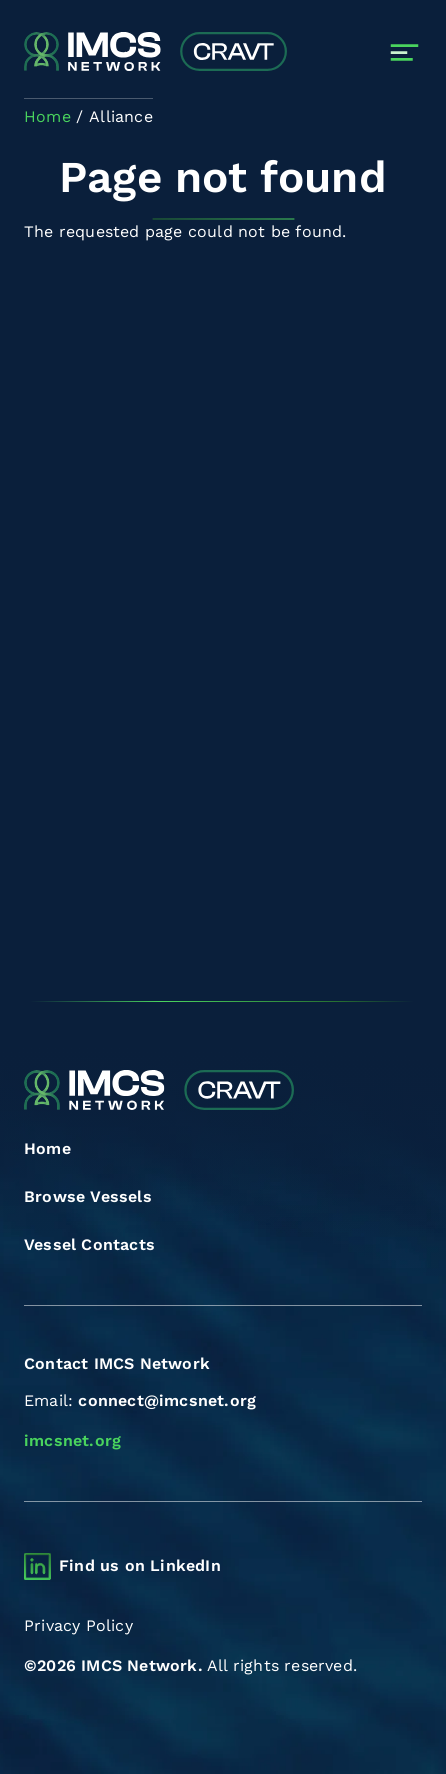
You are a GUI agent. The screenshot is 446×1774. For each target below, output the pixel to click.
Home (47, 1148)
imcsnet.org (72, 1440)
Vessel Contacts (89, 1244)
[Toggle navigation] (404, 52)
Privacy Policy (78, 1625)
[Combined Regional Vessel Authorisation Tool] (155, 53)
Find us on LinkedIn (140, 1565)
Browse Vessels (88, 1196)
